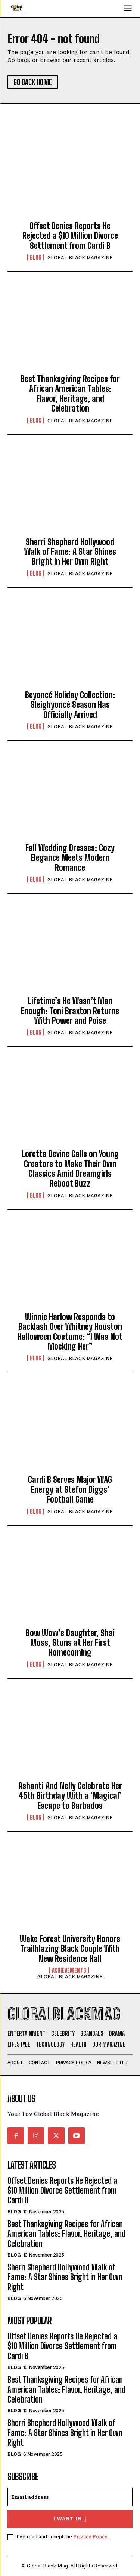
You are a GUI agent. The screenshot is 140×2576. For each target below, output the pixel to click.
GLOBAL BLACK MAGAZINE (80, 257)
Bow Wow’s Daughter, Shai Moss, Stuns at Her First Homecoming (70, 1643)
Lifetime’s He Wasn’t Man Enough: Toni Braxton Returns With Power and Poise (70, 1011)
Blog (35, 257)
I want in (70, 2519)
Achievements (69, 1970)
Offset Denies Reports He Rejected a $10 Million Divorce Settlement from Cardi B (70, 236)
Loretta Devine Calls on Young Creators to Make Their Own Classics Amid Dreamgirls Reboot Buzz (70, 1168)
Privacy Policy (90, 2536)
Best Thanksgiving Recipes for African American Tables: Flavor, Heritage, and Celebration (70, 393)
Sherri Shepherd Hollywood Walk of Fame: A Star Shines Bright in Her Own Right (70, 552)
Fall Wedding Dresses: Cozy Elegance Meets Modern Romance (70, 858)
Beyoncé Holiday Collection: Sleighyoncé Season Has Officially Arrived (70, 705)
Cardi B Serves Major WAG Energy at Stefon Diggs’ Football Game (70, 1489)
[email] (70, 2497)
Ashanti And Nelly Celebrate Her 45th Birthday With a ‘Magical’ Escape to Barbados (70, 1796)
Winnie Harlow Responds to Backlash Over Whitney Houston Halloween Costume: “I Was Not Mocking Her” (70, 1331)
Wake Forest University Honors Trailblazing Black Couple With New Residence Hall (70, 1949)
